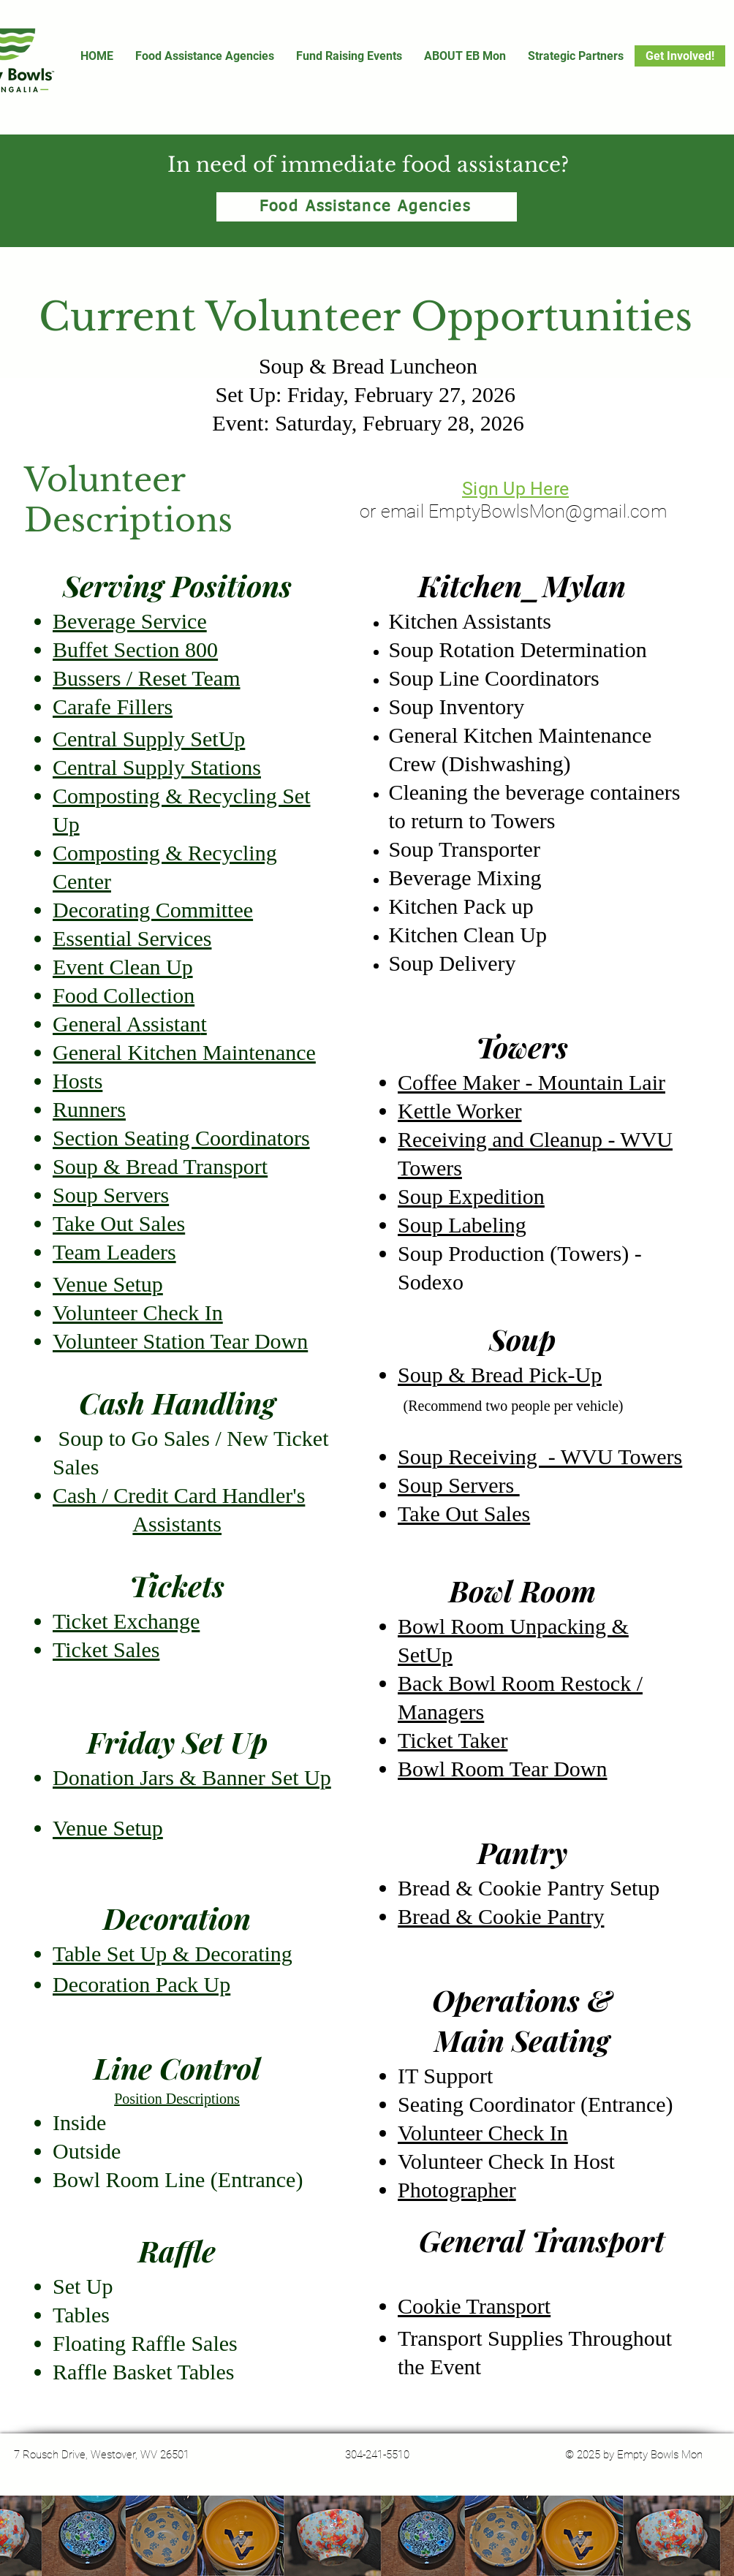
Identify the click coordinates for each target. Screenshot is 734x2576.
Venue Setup (108, 1828)
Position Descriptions (177, 2099)
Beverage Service (130, 621)
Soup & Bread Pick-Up (500, 1375)
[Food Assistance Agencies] (366, 206)
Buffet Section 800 (135, 649)
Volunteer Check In (483, 2133)
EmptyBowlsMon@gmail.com (547, 511)
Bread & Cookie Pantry (501, 1916)
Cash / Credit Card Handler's (179, 1495)
